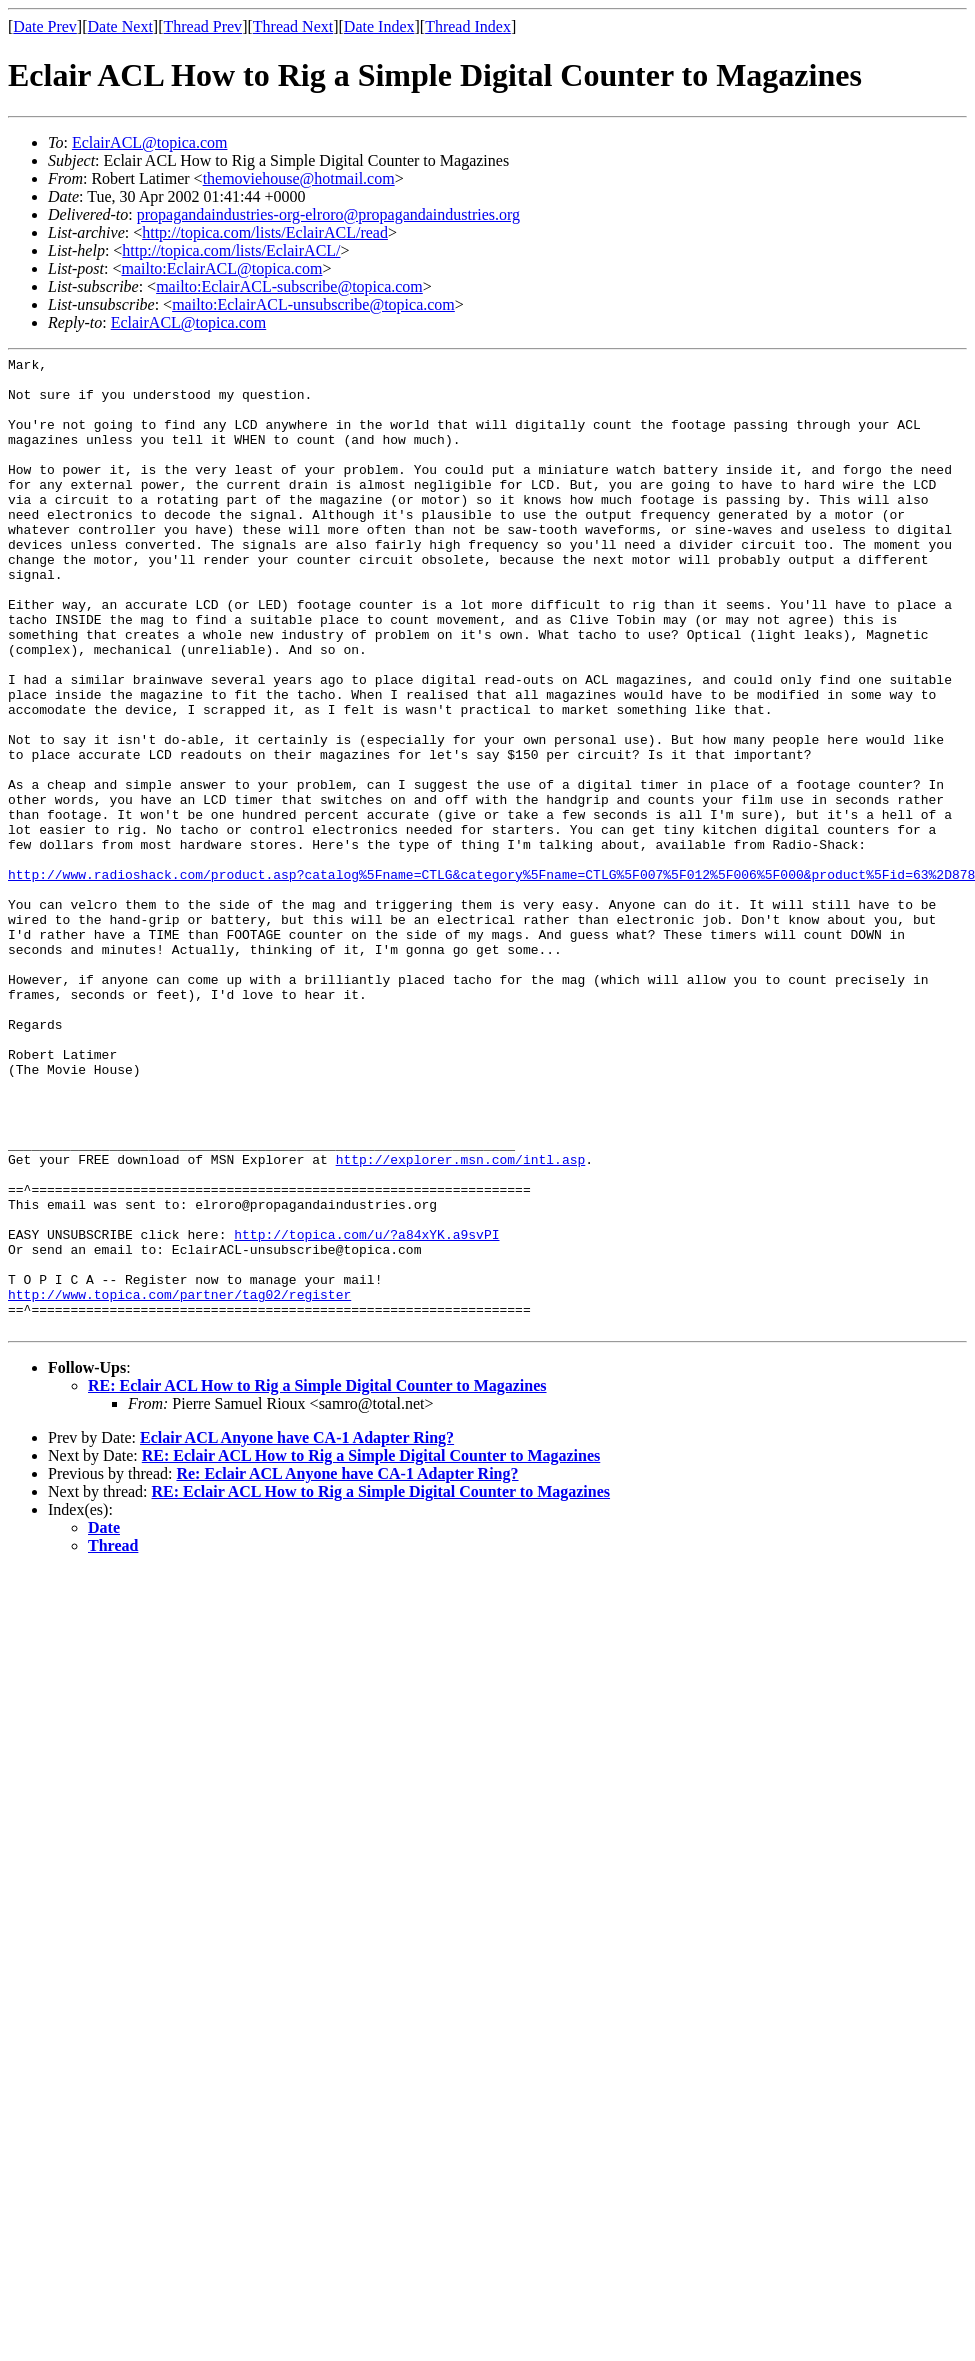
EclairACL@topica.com (150, 142)
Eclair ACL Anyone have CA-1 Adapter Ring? (297, 1632)
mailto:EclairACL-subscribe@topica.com (289, 286)
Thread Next (293, 26)
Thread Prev (202, 26)
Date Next (120, 26)
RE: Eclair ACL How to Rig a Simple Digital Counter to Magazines (317, 1580)
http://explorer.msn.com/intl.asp (461, 1321)
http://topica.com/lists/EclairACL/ (231, 250)
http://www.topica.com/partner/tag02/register (179, 1483)
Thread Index (468, 26)
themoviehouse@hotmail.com (299, 178)
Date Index (379, 26)
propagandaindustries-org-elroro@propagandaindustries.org (328, 214)
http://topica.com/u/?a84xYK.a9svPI (366, 1411)
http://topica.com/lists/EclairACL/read (265, 232)
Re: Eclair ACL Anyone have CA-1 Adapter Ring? (347, 1668)
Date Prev (45, 26)
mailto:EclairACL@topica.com (221, 268)
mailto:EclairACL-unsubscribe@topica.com (313, 304)
